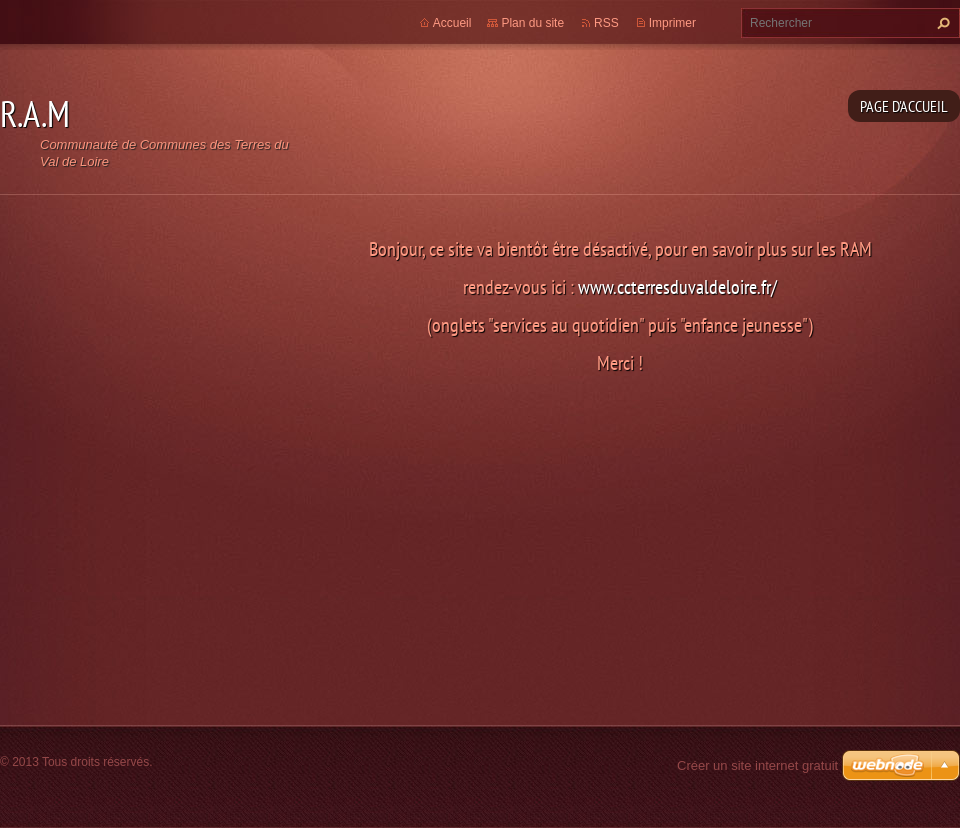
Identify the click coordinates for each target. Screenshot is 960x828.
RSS (606, 23)
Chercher (941, 23)
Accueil (452, 23)
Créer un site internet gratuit (757, 765)
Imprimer (672, 23)
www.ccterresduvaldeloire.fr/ (677, 286)
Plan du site (532, 23)
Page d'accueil (904, 106)
